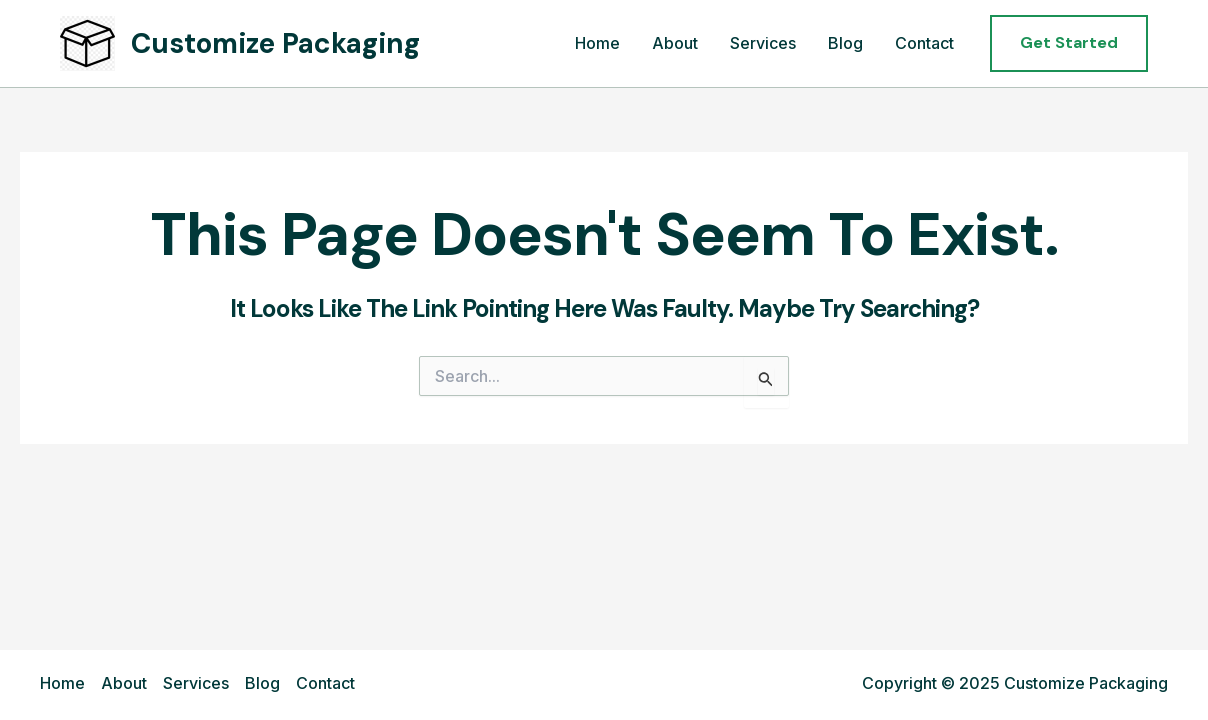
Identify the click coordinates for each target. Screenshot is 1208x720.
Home (597, 43)
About (675, 43)
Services (763, 43)
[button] (1069, 43)
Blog (845, 43)
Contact (924, 43)
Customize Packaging (275, 43)
